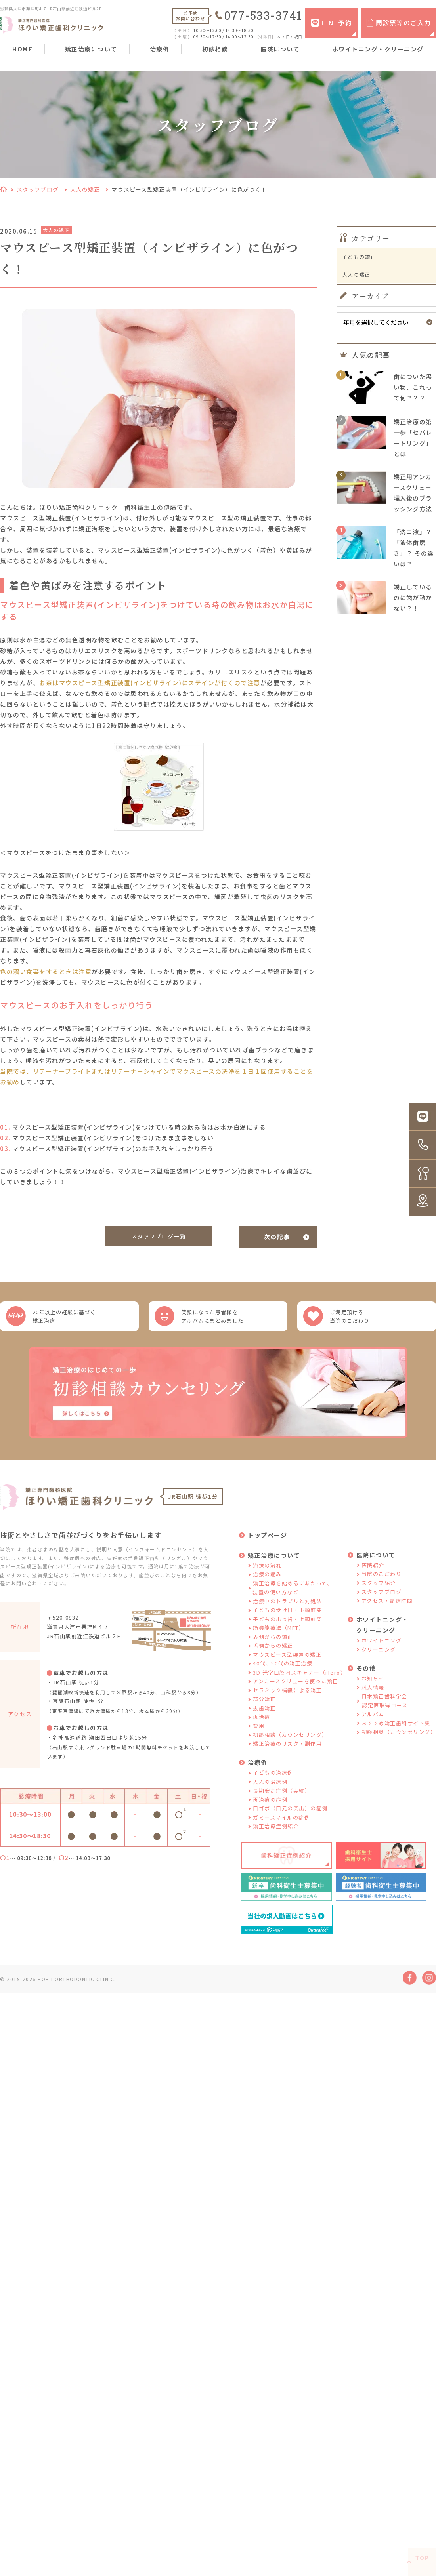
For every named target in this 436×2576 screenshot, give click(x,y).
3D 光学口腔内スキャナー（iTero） (299, 1685)
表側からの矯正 (273, 1649)
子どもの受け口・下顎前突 (287, 1622)
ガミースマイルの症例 (281, 1830)
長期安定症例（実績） (281, 1803)
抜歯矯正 (264, 1720)
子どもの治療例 (273, 1785)
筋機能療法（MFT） (278, 1640)
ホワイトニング (381, 1653)
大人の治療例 (270, 1794)
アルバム (372, 1726)
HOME (22, 49)
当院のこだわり (381, 1586)
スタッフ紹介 (378, 1595)
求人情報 (372, 1700)
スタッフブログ (38, 189)
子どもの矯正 (362, 259)
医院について (280, 49)
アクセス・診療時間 (387, 1613)
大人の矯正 (85, 189)
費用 (258, 1738)
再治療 (261, 1729)
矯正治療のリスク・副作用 (287, 1756)
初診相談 (215, 49)
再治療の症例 (270, 1812)
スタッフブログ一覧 (158, 1237)
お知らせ (372, 1691)
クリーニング (378, 1662)
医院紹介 (372, 1577)
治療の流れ (267, 1578)
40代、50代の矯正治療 (282, 1676)
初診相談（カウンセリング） (290, 1747)
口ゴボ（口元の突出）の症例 (290, 1821)
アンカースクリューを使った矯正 (295, 1694)
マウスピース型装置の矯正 (287, 1667)
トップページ (267, 1547)
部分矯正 (264, 1711)
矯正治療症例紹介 (276, 1838)
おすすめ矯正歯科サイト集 (395, 1736)
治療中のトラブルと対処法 (287, 1614)
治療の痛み (267, 1587)
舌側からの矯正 (273, 1658)
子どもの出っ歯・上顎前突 (287, 1631)
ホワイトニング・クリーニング (378, 49)
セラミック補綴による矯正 (287, 1703)
